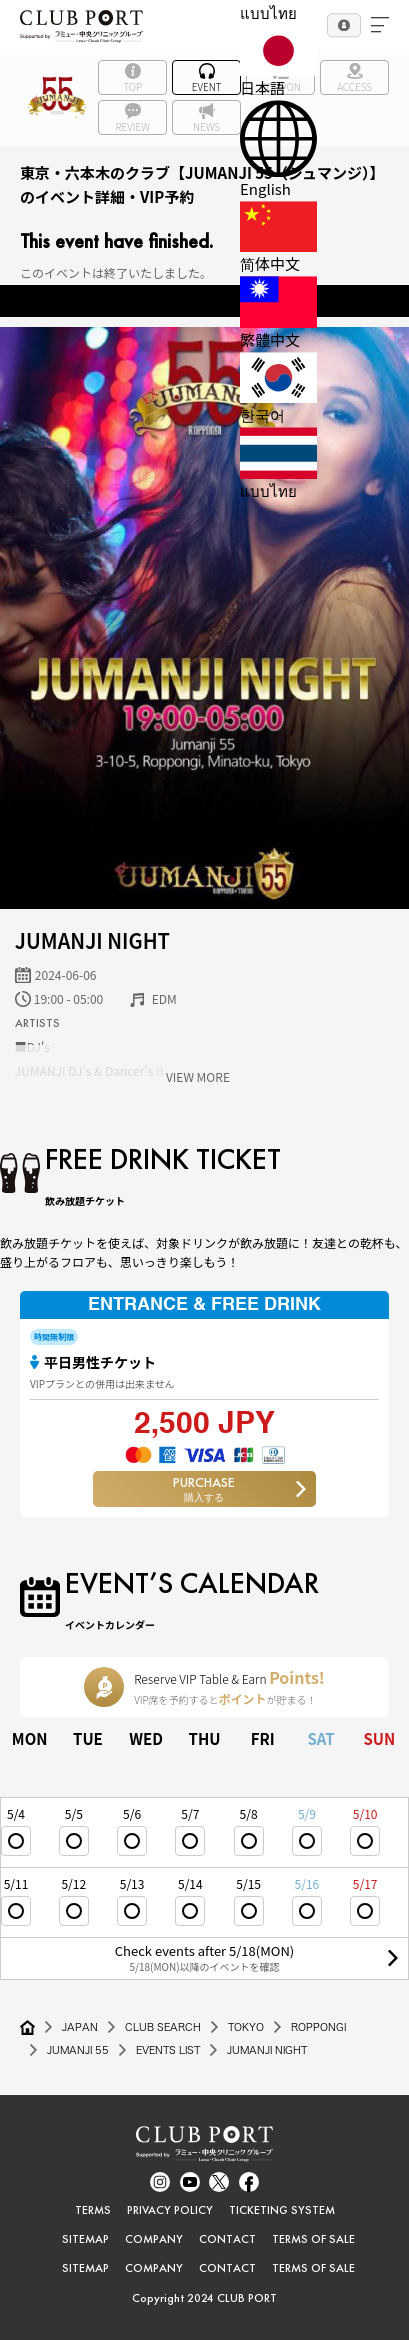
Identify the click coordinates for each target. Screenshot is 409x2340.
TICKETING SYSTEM (282, 2210)
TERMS (93, 2210)
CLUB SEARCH (163, 2027)
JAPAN (80, 2027)
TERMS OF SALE (313, 2239)
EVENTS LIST (168, 2050)
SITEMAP (85, 2239)
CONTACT (227, 2239)
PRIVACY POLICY (170, 2210)
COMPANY (154, 2239)
